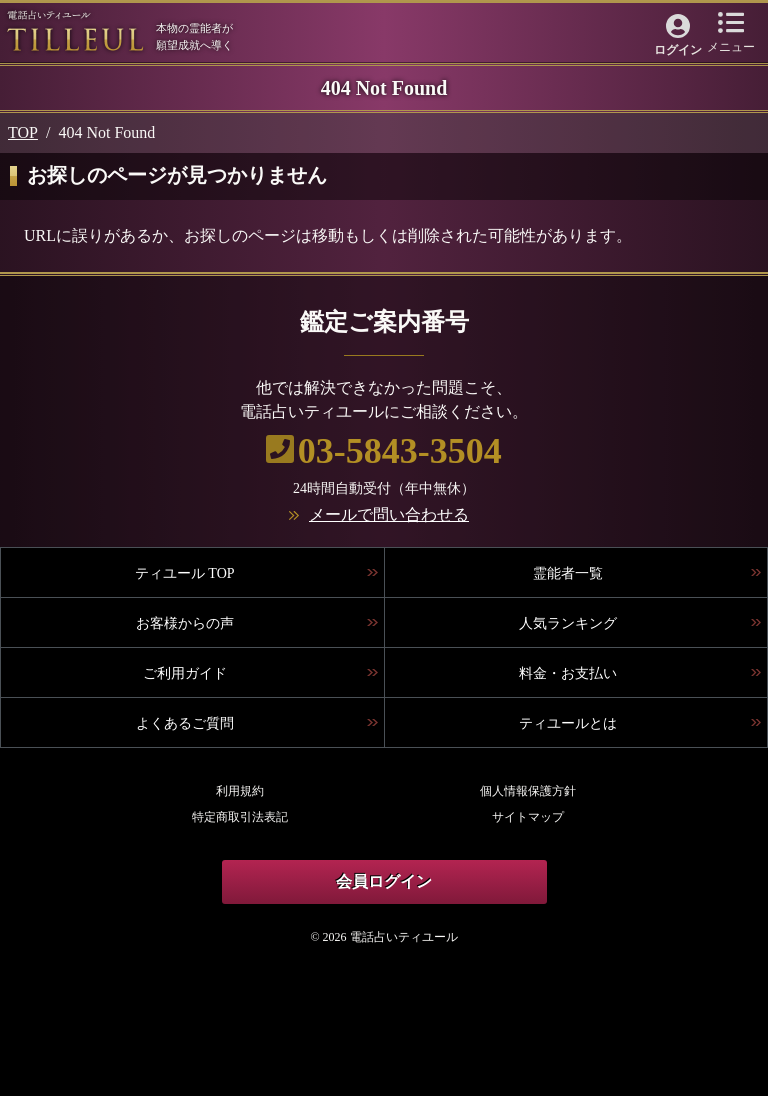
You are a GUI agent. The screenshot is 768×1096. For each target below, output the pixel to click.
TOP (23, 132)
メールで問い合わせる (389, 514)
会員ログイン (384, 881)
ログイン (678, 50)
